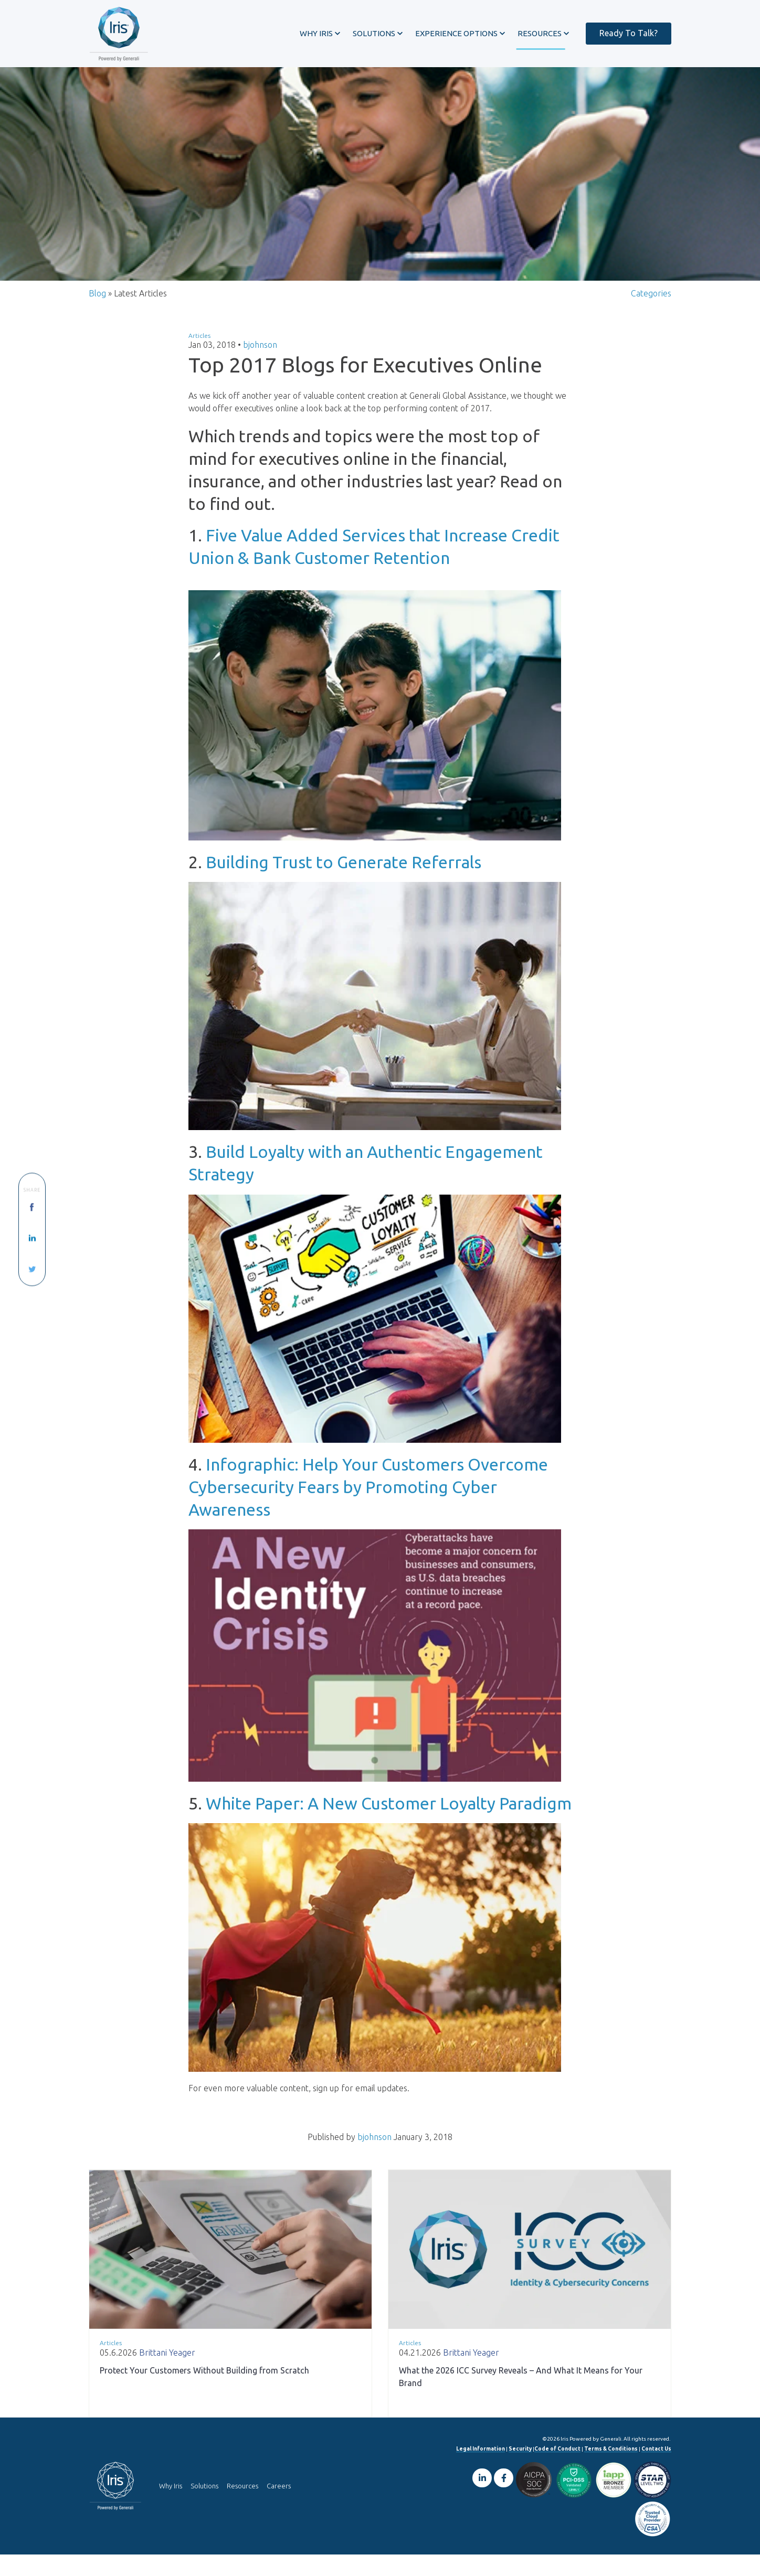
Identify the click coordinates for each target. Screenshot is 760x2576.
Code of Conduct (557, 2470)
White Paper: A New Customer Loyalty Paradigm (389, 1824)
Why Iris (170, 2507)
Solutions (204, 2507)
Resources (242, 2507)
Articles (199, 355)
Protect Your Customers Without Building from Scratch (204, 2392)
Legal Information (480, 2470)
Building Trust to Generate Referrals (343, 882)
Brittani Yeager (167, 2374)
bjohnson (260, 365)
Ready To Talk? (628, 32)
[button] (319, 33)
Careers (279, 2507)
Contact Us (656, 2470)
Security (520, 2470)
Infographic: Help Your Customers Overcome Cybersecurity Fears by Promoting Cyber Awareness (368, 1508)
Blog (97, 313)
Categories (651, 313)
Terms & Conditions (611, 2470)
